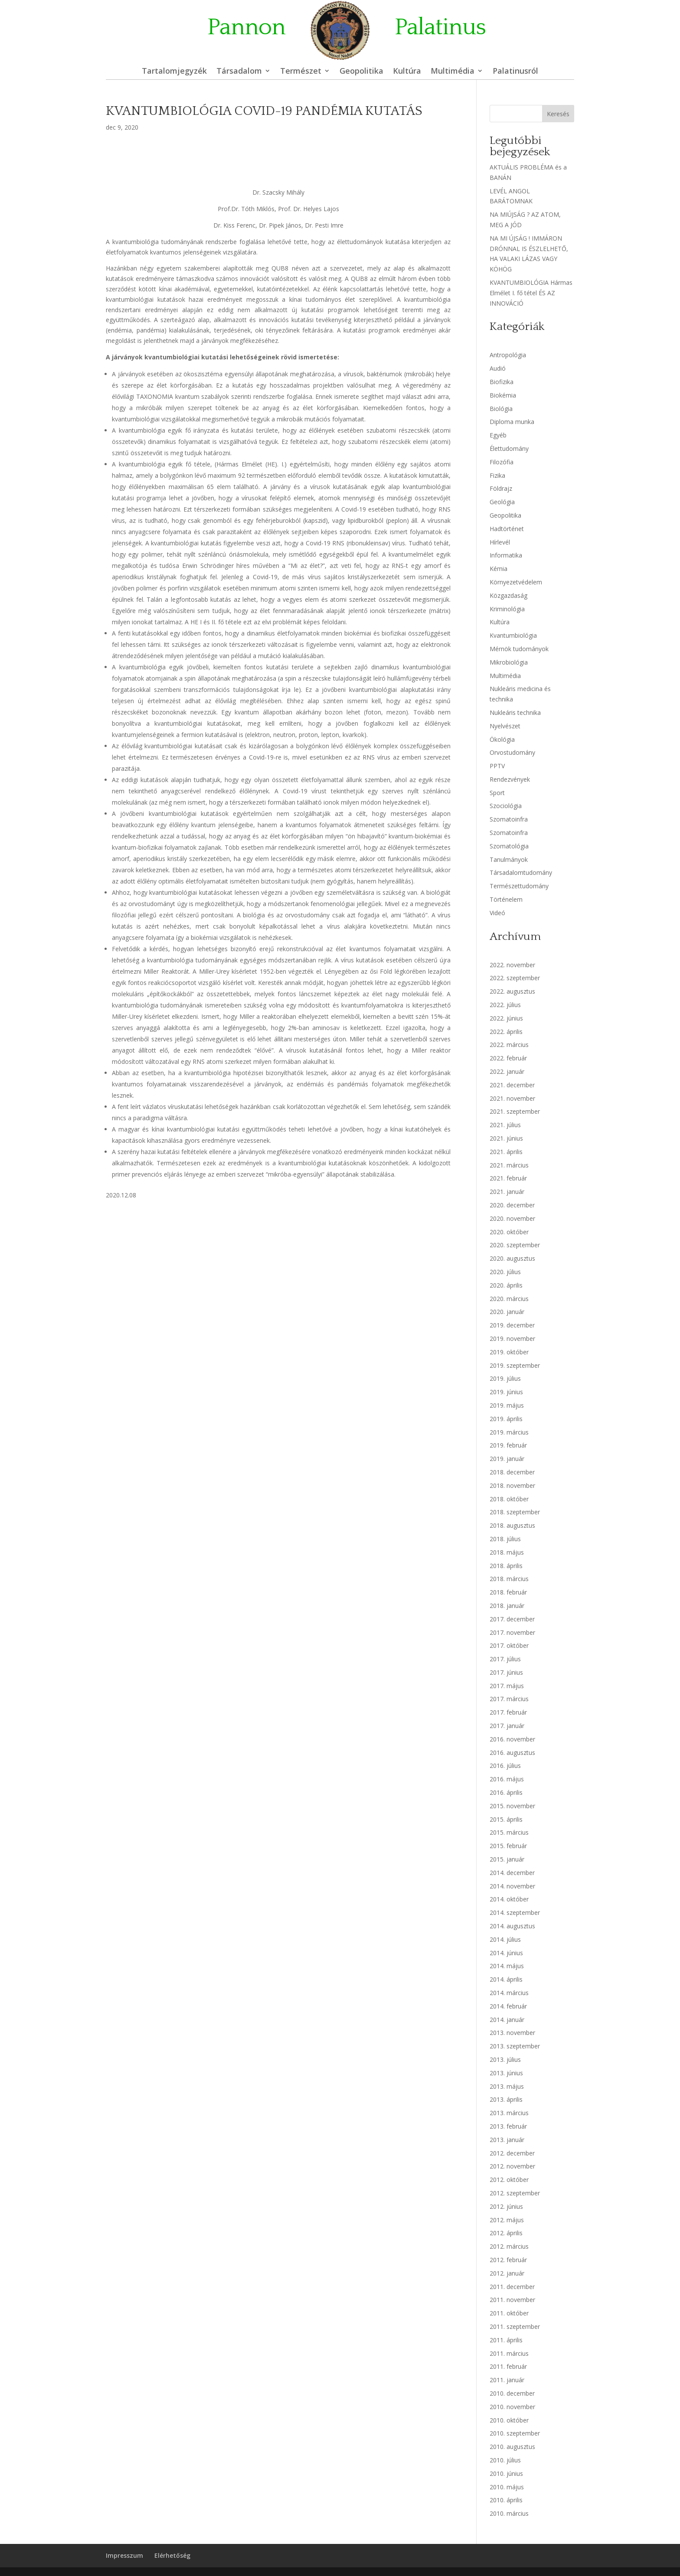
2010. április (506, 2500)
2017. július (505, 1659)
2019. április (506, 1419)
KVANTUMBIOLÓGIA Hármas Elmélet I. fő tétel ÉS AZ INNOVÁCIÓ (531, 292)
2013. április (506, 2099)
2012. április (506, 2233)
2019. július (505, 1378)
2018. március (509, 1579)
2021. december (512, 1085)
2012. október (509, 2179)
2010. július (505, 2460)
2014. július (505, 1939)
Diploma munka (512, 421)
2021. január (507, 1191)
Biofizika (501, 382)
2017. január (507, 1726)
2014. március (509, 1993)
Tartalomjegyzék (174, 72)
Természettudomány (519, 886)
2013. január (507, 2140)
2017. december (512, 1619)
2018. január (507, 1605)
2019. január (507, 1458)
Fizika (497, 475)
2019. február (508, 1445)
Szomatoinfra (509, 819)
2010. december (512, 2393)
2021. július (505, 1125)
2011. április (506, 2340)
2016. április (506, 1792)
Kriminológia (507, 609)
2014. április (506, 1979)
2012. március (509, 2246)
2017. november (512, 1632)
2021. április (506, 1152)
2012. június (506, 2206)
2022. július (505, 1005)
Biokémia (503, 395)
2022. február (508, 1058)
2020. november (512, 1218)
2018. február (508, 1592)
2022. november (512, 965)
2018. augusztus (512, 1525)
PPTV (497, 766)
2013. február (508, 2126)
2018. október (509, 1499)
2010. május (507, 2487)
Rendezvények (510, 779)
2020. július (505, 1272)
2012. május (507, 2220)
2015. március (509, 1832)
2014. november (512, 1886)
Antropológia (508, 355)
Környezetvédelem (516, 582)
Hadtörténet (507, 529)
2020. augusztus (512, 1258)
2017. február (508, 1712)
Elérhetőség (172, 2555)
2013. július (505, 2059)
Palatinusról (515, 72)
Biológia (501, 408)
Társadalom (239, 72)
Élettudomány (509, 448)
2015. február (508, 1846)
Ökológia (502, 739)
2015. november (512, 1806)
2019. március (509, 1432)
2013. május (507, 2086)
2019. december (512, 1325)
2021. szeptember (515, 1111)
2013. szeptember (515, 2046)
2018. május (507, 1552)
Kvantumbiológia (513, 635)
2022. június (506, 1018)
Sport (497, 793)
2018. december (512, 1472)
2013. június (506, 2073)
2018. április (506, 1566)
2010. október (509, 2420)
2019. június (506, 1392)
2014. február (508, 2006)
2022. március (509, 1044)
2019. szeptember (515, 1365)
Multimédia (452, 72)
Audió (498, 368)
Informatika (506, 555)
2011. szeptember (515, 2326)
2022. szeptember (515, 978)
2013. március (509, 2113)
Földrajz (501, 488)
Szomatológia (509, 846)
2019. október (509, 1352)
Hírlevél (500, 542)
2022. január (507, 1071)
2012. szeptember (515, 2193)
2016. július (505, 1765)
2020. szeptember (515, 1245)
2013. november (512, 2032)
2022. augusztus (512, 991)
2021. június (506, 1138)
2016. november (512, 1739)
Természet (300, 72)
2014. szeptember (515, 1912)
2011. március (509, 2353)
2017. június (506, 1672)
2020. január (507, 1312)
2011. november (512, 2300)
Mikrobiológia (509, 662)
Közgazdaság (508, 595)
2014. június (506, 1953)
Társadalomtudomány (521, 872)
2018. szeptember (515, 1512)
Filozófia (501, 462)
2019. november (512, 1338)
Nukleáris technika (515, 712)
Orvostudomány (512, 752)
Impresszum (124, 2555)
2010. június (506, 2473)
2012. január (507, 2273)
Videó (497, 913)
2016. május (507, 1779)
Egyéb (498, 435)
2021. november (512, 1098)
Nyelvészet (505, 726)
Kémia (498, 568)
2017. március (509, 1699)
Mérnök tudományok (519, 649)
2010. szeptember (515, 2433)
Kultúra (407, 72)
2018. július (505, 1539)
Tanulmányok (509, 859)
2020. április (506, 1285)
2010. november (512, 2407)
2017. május (507, 1686)
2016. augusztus (512, 1752)
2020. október (509, 1232)
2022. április (506, 1031)
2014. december (512, 1872)
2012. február (508, 2260)
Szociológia (506, 806)
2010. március (509, 2513)
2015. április (506, 1819)
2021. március (509, 1165)
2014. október (509, 1899)
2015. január (507, 1859)
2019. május (507, 1405)
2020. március (509, 1299)
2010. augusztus (512, 2446)
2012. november (512, 2166)
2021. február (508, 1178)
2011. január (507, 2380)
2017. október (509, 1645)
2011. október (509, 2313)
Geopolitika (361, 72)
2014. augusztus (512, 1926)
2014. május (507, 1966)
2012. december (512, 2153)
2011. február (508, 2366)
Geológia (502, 502)
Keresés (558, 114)
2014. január (507, 2019)
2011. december (512, 2287)
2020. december (512, 1205)
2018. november (512, 1485)
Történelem (506, 899)
